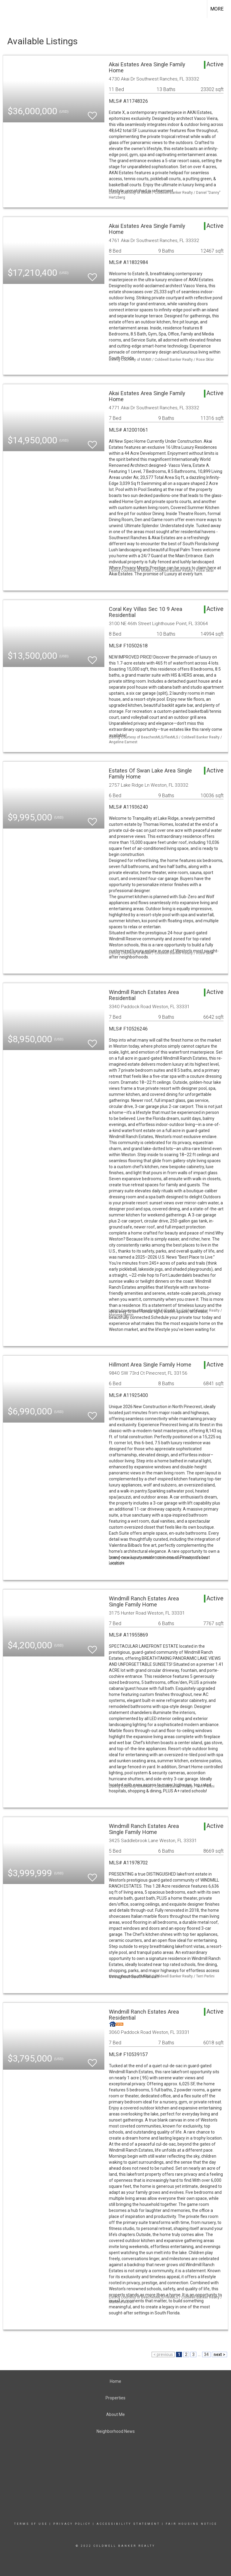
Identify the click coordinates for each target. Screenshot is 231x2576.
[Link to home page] (8, 9)
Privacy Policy (72, 2523)
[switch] (92, 113)
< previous (163, 2354)
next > (219, 2354)
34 (206, 2354)
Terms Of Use (31, 2523)
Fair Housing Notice (191, 2523)
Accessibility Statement (128, 2523)
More (216, 9)
